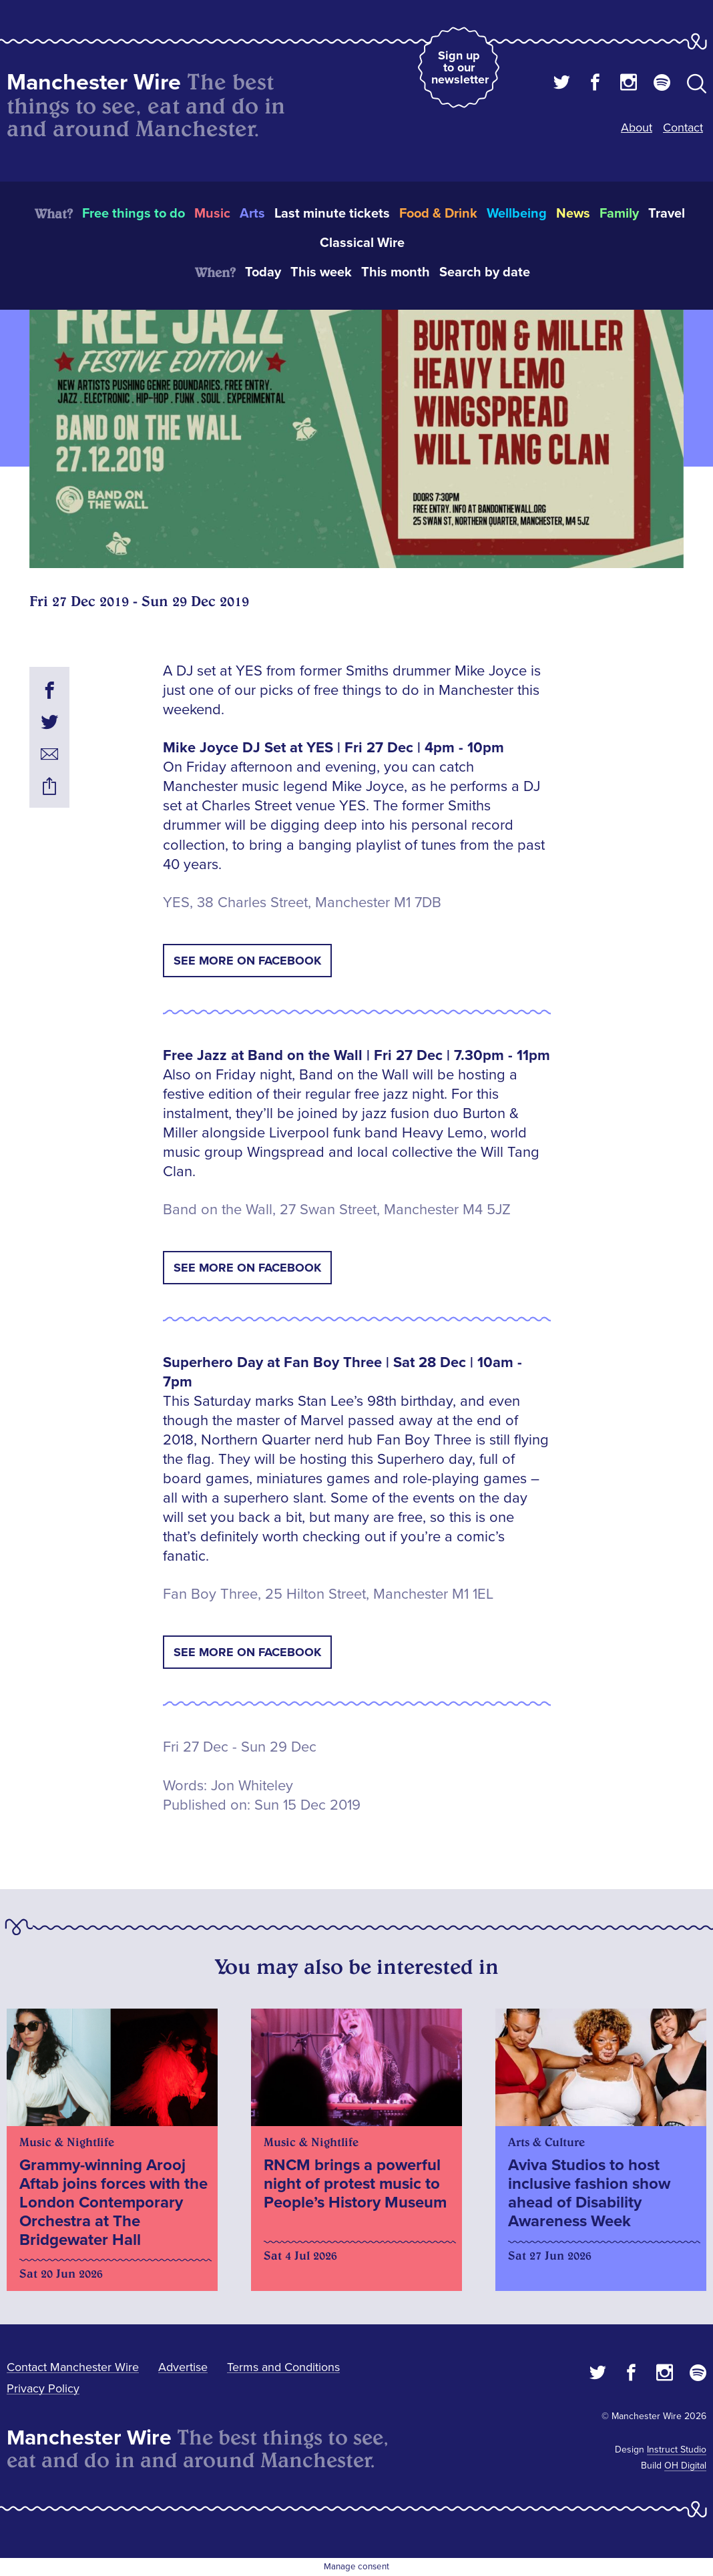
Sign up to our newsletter (460, 67)
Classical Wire (362, 243)
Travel (666, 214)
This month (395, 272)
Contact (683, 127)
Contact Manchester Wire (73, 2367)
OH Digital (685, 2465)
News (573, 214)
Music (212, 214)
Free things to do (133, 214)
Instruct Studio (676, 2449)
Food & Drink (438, 214)
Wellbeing (517, 214)
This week (321, 272)
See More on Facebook (247, 960)
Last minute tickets (332, 214)
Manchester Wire (94, 82)
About (636, 127)
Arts (252, 214)
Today (263, 272)
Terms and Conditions (283, 2367)
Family (619, 214)
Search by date (484, 272)
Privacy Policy (43, 2388)
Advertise (183, 2367)
